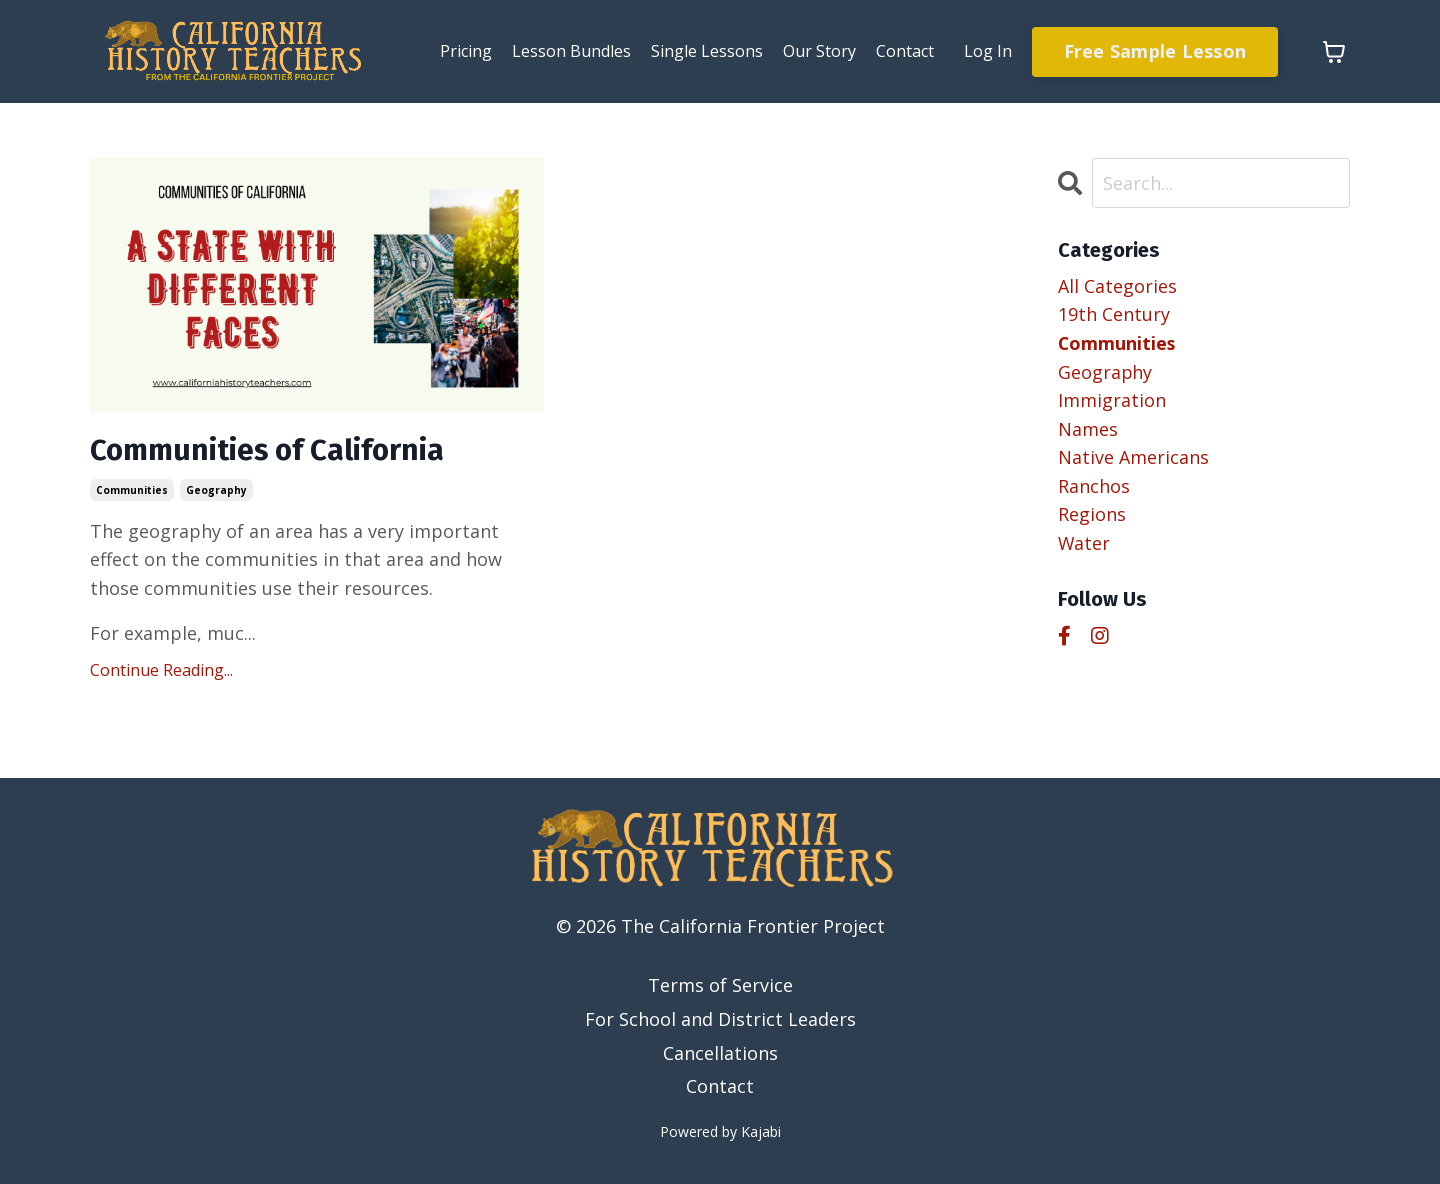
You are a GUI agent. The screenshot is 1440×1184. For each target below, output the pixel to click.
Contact (905, 51)
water (1084, 545)
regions (1092, 516)
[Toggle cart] (1334, 52)
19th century (1114, 315)
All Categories (1117, 286)
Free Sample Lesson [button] (1155, 51)
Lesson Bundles (571, 51)
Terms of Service (720, 986)
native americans (1133, 459)
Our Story (819, 51)
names (1088, 430)
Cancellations (720, 1053)
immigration (1112, 401)
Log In (988, 51)
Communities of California (269, 451)
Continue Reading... (161, 670)
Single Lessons (707, 51)
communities (132, 490)
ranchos (1094, 488)
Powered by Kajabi (720, 1132)
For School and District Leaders (720, 1019)
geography (216, 490)
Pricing (466, 51)
